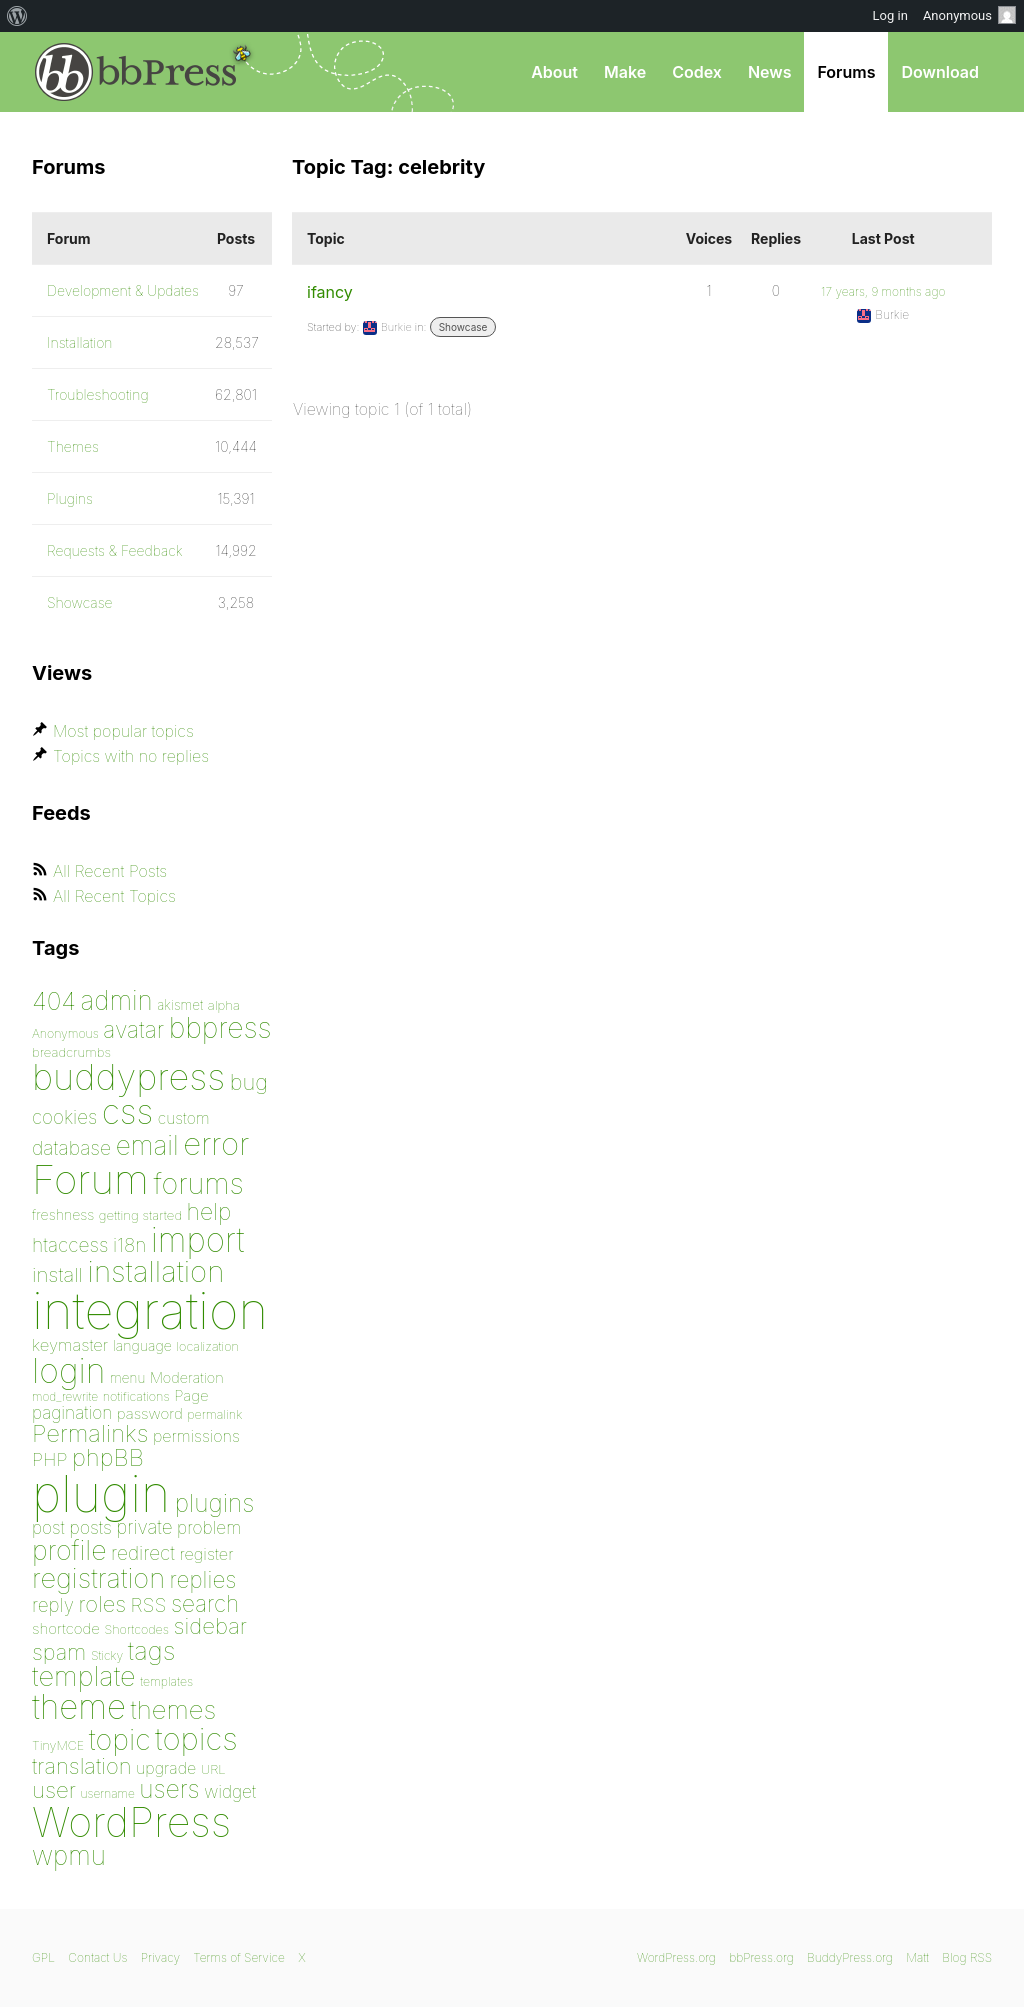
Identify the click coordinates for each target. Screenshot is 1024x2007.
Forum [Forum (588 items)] (90, 1179)
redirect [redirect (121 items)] (143, 1553)
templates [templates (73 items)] (166, 1681)
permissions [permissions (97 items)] (196, 1436)
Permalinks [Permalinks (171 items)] (90, 1433)
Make (625, 72)
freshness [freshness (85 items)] (63, 1214)
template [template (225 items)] (84, 1676)
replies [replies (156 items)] (203, 1579)
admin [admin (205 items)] (117, 1000)
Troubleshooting (98, 394)
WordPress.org (676, 1957)
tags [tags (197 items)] (152, 1650)
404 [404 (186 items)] (54, 1001)
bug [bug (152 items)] (249, 1082)
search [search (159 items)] (205, 1603)
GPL (43, 1957)
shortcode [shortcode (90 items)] (66, 1628)
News (770, 72)
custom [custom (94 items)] (184, 1118)
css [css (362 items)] (127, 1111)
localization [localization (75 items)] (207, 1346)
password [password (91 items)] (150, 1413)
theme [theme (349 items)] (79, 1707)
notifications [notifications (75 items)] (136, 1396)
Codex (697, 72)
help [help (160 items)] (209, 1212)
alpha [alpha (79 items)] (224, 1005)
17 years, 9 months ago (883, 291)
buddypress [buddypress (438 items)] (128, 1077)
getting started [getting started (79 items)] (140, 1215)
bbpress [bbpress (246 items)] (220, 1027)
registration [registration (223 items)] (98, 1578)
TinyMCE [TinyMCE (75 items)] (58, 1745)
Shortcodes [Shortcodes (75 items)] (137, 1629)
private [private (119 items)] (144, 1527)
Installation (80, 342)
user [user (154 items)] (54, 1789)
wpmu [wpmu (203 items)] (69, 1855)
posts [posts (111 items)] (90, 1527)
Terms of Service (238, 1957)
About (554, 72)
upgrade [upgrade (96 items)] (166, 1768)
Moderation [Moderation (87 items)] (187, 1377)
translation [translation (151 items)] (81, 1766)
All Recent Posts (110, 871)
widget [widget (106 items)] (230, 1791)
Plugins (70, 498)
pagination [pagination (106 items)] (72, 1412)
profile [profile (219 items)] (69, 1550)
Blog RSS (967, 1957)
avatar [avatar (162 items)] (133, 1030)
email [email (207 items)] (147, 1145)
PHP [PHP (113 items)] (49, 1459)
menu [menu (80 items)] (127, 1378)
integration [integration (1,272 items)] (150, 1310)
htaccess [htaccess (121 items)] (70, 1245)
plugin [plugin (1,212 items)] (101, 1494)
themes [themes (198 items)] (174, 1709)
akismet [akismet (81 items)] (180, 1005)
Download (940, 72)
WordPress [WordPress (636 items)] (131, 1822)
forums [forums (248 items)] (199, 1183)
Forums (846, 72)
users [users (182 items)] (169, 1789)
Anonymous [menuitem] (969, 15)
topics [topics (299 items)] (196, 1739)
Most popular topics (123, 731)
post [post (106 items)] (48, 1527)
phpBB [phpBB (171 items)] (108, 1457)
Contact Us (97, 1957)
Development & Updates (123, 290)
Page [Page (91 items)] (191, 1395)
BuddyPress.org (850, 1957)
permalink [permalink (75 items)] (214, 1414)
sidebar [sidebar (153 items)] (210, 1625)
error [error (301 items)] (216, 1144)
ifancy (330, 292)
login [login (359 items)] (69, 1370)
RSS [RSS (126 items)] (149, 1605)
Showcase (463, 327)
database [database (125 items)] (71, 1148)
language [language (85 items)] (142, 1345)
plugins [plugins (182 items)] (215, 1503)
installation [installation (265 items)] (156, 1271)
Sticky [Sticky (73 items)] (107, 1655)
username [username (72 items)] (108, 1793)
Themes (73, 446)
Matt (917, 1957)
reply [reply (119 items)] (53, 1605)
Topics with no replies (131, 756)
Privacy (160, 1957)
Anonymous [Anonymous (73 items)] (65, 1033)
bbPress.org (136, 72)
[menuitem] (17, 16)
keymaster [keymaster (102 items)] (70, 1345)
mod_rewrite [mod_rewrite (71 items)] (65, 1396)
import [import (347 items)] (198, 1240)
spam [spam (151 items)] (59, 1652)
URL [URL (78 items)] (213, 1769)
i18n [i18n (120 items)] (129, 1245)
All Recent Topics (114, 896)
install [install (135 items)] (57, 1274)
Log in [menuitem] (890, 15)
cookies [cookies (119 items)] (64, 1117)
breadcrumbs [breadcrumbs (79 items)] (71, 1052)
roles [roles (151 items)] (102, 1604)
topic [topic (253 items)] (120, 1739)
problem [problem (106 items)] (209, 1527)
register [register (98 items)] (206, 1554)
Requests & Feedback (115, 550)
